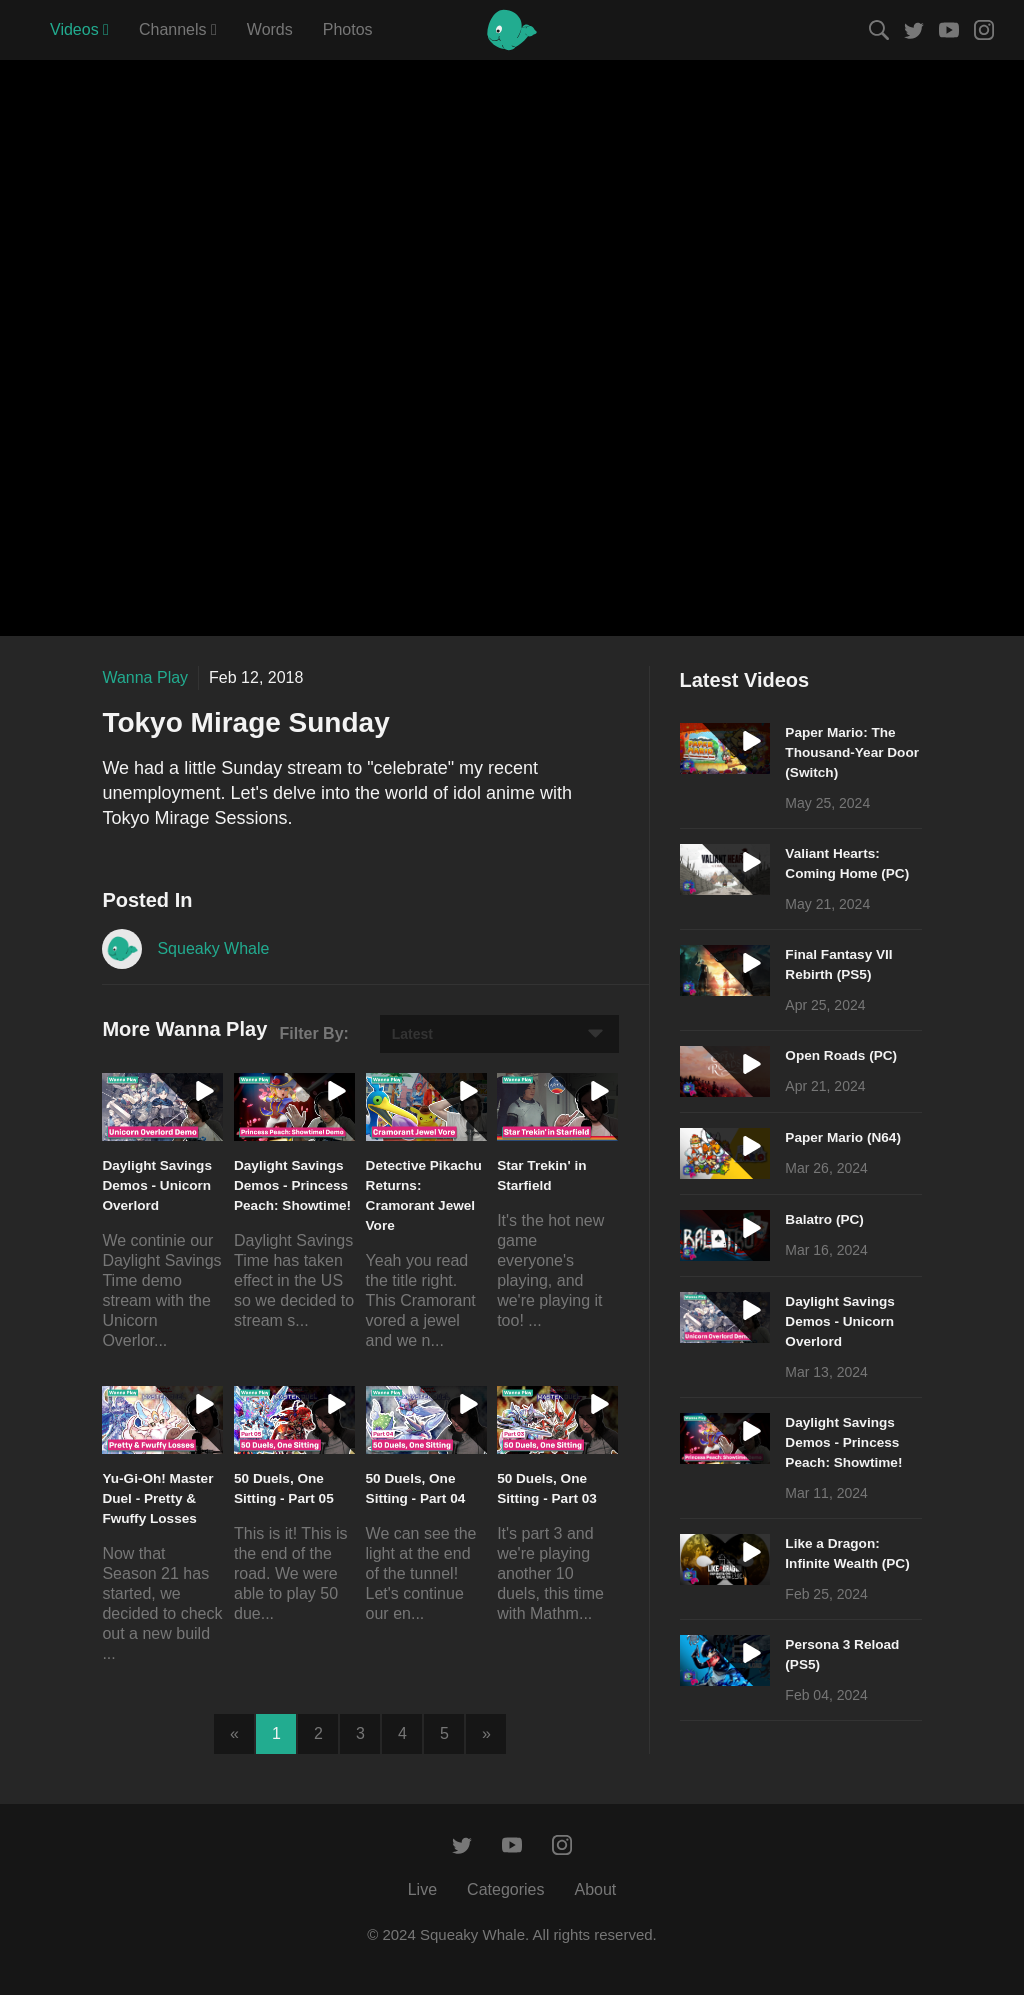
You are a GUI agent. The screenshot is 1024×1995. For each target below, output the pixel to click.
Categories (505, 1889)
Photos (348, 29)
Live (422, 1889)
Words (270, 29)
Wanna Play (145, 677)
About (595, 1889)
